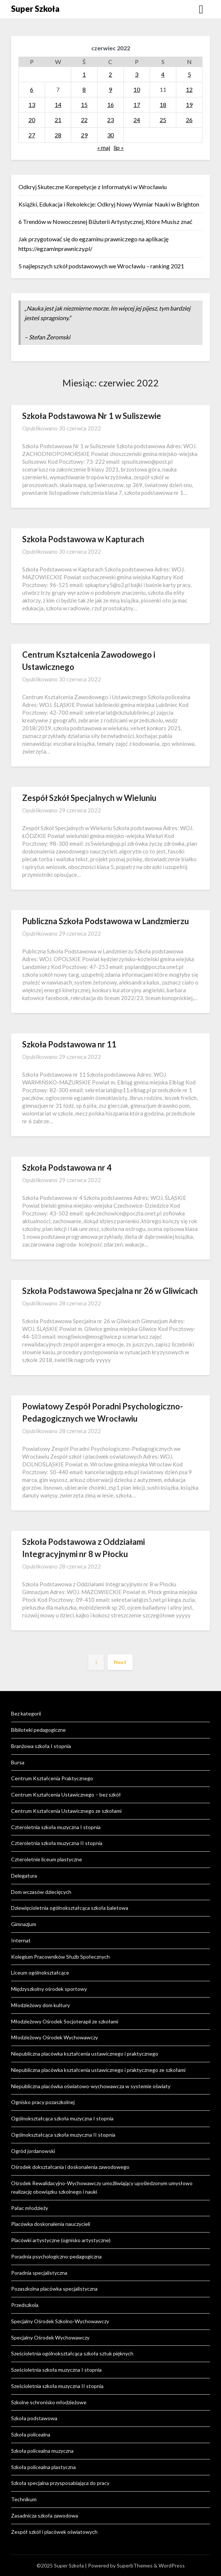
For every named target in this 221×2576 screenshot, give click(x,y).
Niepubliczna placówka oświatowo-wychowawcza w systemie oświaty (90, 2086)
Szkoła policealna (30, 2434)
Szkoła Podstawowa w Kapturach (83, 539)
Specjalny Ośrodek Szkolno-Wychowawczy (60, 2321)
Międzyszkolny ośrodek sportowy (49, 1989)
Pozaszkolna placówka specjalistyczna (54, 2288)
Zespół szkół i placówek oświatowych (54, 2532)
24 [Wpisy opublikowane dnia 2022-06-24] (136, 119)
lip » (118, 147)
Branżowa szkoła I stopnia (41, 1746)
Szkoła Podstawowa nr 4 (67, 1168)
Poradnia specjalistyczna (39, 2273)
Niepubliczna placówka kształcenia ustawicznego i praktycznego (84, 2053)
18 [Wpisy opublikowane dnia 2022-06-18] (163, 104)
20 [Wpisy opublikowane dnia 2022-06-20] (31, 119)
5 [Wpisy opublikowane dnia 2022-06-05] (189, 74)
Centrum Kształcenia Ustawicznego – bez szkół (66, 1794)
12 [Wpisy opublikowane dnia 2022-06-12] (189, 89)
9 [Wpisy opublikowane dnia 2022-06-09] (110, 89)
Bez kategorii (26, 1713)
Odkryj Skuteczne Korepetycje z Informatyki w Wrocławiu (92, 186)
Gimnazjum (23, 1924)
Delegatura (24, 1875)
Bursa (17, 1762)
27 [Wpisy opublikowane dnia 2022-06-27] (31, 134)
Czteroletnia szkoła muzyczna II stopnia (56, 1843)
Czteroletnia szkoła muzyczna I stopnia (56, 1827)
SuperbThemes (135, 2565)
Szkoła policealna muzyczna (42, 2451)
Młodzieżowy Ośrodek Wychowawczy (54, 2037)
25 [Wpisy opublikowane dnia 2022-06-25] (163, 119)
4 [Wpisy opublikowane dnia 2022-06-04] (162, 74)
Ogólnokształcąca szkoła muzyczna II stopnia (63, 2134)
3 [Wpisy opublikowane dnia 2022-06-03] (136, 74)
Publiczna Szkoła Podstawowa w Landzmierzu (105, 921)
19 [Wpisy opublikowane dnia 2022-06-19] (189, 104)
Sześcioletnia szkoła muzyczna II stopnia (57, 2386)
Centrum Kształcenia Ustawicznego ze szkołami (66, 1811)
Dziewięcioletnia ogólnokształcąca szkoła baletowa (69, 1908)
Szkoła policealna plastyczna (43, 2467)
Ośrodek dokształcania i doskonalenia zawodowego (70, 2167)
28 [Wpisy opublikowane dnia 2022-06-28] (58, 134)
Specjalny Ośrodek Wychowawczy (50, 2337)
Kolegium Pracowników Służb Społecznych (60, 1956)
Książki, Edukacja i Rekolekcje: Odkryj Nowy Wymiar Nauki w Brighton (108, 204)
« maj (103, 147)
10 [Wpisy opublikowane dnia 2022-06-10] (136, 89)
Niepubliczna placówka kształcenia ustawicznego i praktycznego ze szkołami (98, 2070)
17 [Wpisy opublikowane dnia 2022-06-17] (136, 104)
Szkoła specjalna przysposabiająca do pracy (60, 2483)
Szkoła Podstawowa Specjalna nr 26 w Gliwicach (110, 1291)
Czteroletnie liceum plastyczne (46, 1859)
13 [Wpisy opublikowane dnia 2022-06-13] (31, 104)
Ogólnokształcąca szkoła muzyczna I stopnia (62, 2118)
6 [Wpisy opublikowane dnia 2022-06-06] (31, 89)
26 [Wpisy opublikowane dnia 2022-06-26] (189, 119)
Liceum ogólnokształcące (40, 1972)
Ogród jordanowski (33, 2151)
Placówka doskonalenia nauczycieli (50, 2224)
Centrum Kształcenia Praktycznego (52, 1778)
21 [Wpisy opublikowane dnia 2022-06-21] (58, 119)
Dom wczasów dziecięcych (41, 1892)
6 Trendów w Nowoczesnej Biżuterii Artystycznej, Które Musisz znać (105, 221)
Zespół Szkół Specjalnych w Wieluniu (89, 798)
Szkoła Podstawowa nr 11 (69, 1044)
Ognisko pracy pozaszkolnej (43, 2102)
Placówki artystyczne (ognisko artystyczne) (60, 2240)
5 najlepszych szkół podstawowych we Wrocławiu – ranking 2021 (101, 265)
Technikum (24, 2499)
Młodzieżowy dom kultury (40, 2005)
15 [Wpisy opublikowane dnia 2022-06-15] (84, 104)
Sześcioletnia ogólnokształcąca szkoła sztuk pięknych (72, 2353)
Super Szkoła (35, 9)
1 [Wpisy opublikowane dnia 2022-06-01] (84, 74)
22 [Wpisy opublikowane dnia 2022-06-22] (84, 119)
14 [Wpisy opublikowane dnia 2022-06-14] (58, 104)
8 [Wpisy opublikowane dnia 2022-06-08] (84, 89)
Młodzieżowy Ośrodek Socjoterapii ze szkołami (64, 2021)
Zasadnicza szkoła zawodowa (44, 2515)
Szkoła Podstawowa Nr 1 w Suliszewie (91, 416)
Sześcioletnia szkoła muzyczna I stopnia (56, 2370)
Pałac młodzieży (29, 2208)
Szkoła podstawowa (34, 2418)
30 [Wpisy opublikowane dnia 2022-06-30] (110, 134)
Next (120, 1662)
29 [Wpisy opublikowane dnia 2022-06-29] (84, 134)
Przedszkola (24, 2305)
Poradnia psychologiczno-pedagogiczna (56, 2256)
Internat (21, 1940)
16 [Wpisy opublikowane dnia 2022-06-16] (110, 104)
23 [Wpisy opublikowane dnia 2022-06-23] (110, 119)
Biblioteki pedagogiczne (38, 1730)
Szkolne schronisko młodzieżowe (48, 2402)
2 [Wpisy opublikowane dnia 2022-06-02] (110, 74)
